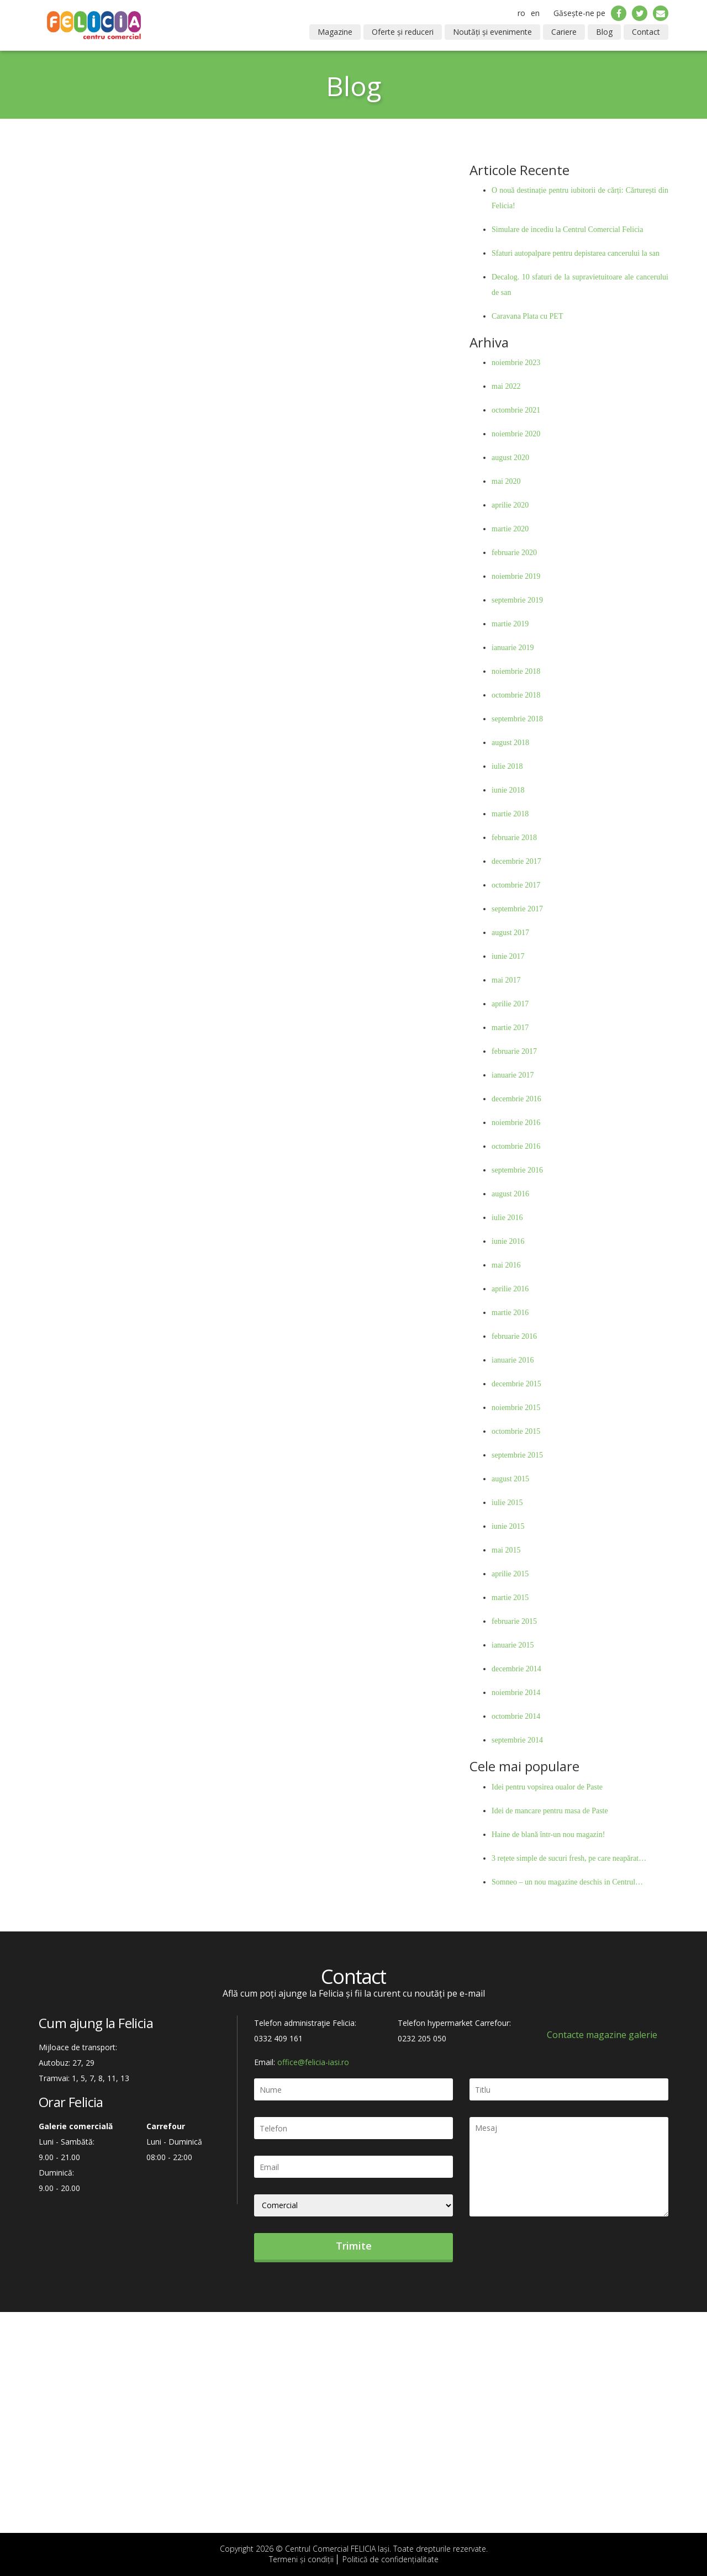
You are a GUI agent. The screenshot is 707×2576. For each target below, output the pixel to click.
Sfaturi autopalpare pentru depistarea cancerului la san (575, 253)
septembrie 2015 (517, 1455)
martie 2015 (510, 1597)
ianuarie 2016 (513, 1360)
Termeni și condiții (301, 2559)
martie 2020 (510, 529)
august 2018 (510, 742)
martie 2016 (510, 1312)
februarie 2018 (514, 837)
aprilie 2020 (510, 505)
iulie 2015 (507, 1502)
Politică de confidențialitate (390, 2559)
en (535, 13)
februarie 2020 (514, 552)
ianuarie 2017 (513, 1075)
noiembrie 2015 (516, 1407)
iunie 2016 (508, 1241)
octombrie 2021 (516, 410)
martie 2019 (510, 624)
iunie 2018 (508, 790)
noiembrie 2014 (516, 1692)
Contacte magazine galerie (602, 2035)
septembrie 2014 (517, 1740)
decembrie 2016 (516, 1099)
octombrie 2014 (516, 1716)
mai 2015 (506, 1550)
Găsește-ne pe (579, 13)
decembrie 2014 (516, 1669)
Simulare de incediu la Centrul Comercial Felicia (567, 229)
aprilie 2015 (510, 1574)
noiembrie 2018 (516, 671)
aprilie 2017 (510, 1004)
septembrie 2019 (517, 600)
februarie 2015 (514, 1621)
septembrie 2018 (517, 719)
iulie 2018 (507, 766)
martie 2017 (510, 1027)
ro (521, 13)
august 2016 (510, 1194)
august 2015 (510, 1479)
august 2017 (510, 932)
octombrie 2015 (516, 1431)
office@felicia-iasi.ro (313, 2062)
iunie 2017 (508, 956)
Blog (604, 32)
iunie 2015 (508, 1526)
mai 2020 (506, 481)
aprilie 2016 (510, 1289)
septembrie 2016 (517, 1170)
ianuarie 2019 (513, 647)
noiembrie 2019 (516, 576)
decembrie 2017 (516, 861)
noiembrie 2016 (516, 1122)
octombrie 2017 (516, 885)
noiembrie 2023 (516, 362)
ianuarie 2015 (513, 1645)
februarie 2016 (514, 1336)
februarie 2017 (514, 1051)
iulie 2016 (507, 1217)
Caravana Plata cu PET (527, 316)
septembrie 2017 (517, 909)
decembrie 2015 (516, 1384)
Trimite (354, 2245)
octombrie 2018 (516, 695)
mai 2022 (506, 386)
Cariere (564, 32)
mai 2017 (506, 980)
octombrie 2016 (516, 1146)
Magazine (335, 32)
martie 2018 (510, 814)
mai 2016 (506, 1265)
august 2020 (510, 457)
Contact (646, 32)
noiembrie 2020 (516, 434)
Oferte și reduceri (403, 32)
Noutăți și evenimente (492, 32)
